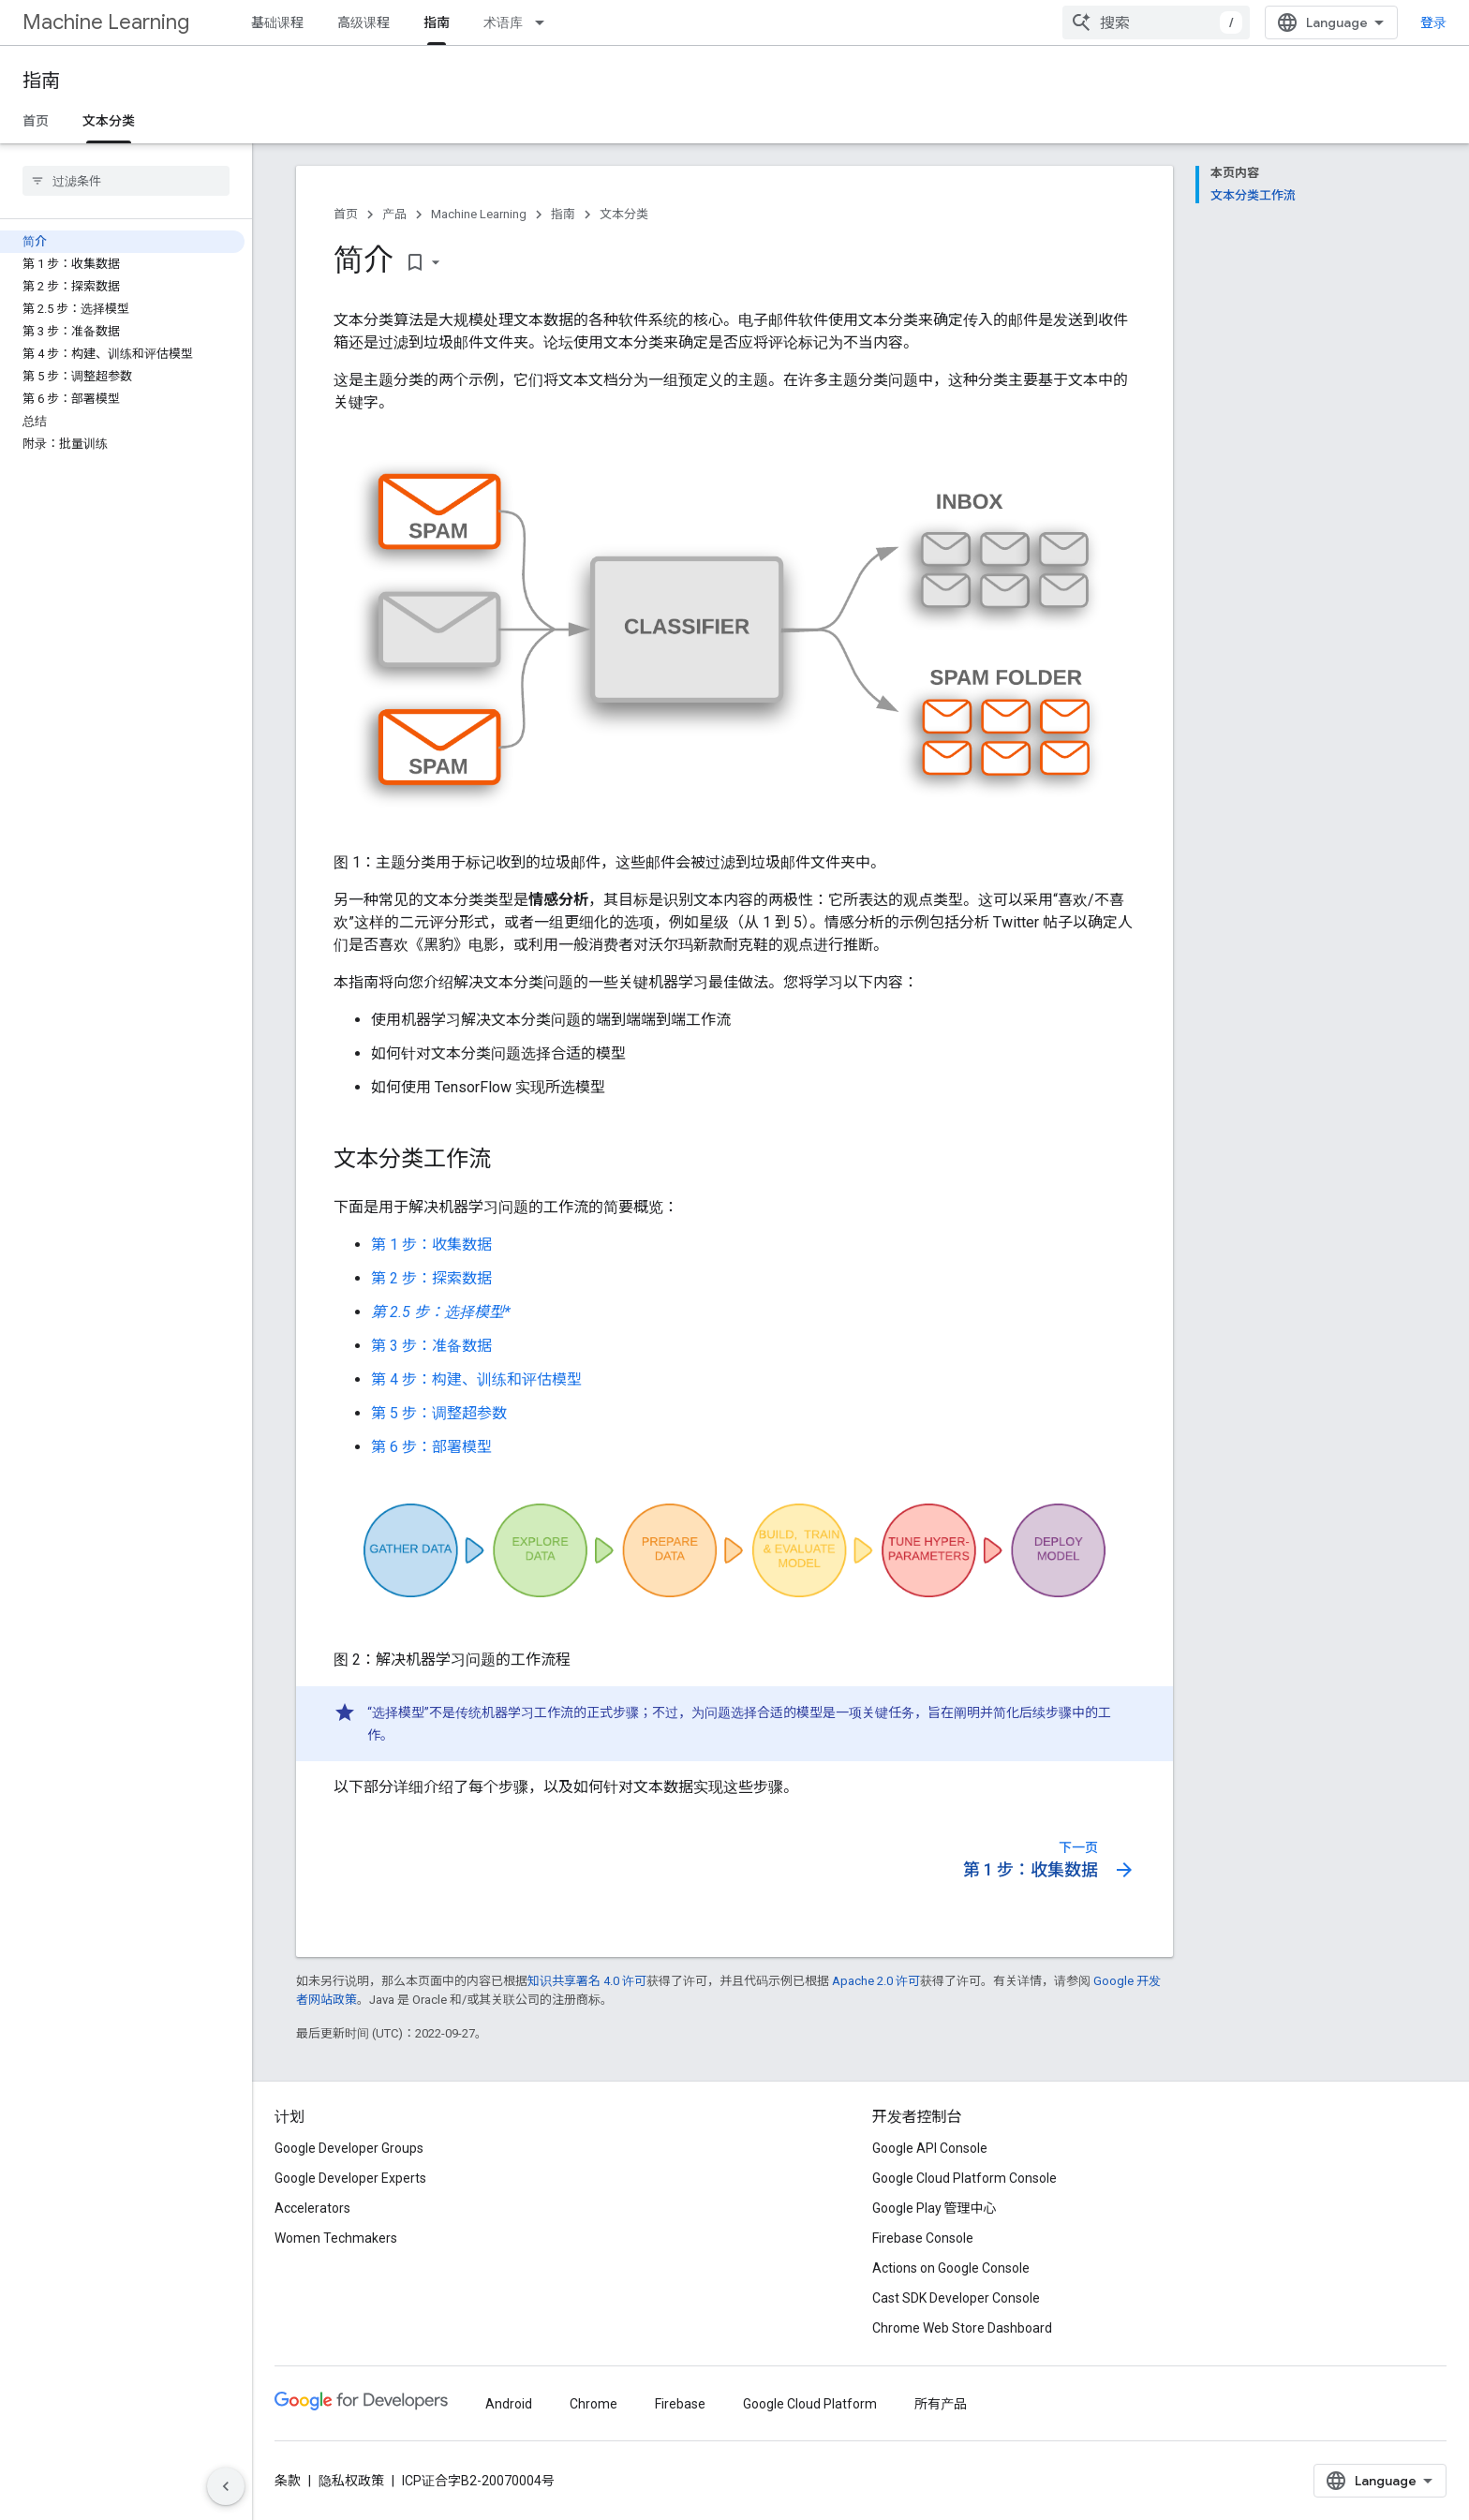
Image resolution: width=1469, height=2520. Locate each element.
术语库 (503, 22)
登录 (1433, 22)
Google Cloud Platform (810, 2403)
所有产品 (940, 2403)
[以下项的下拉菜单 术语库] (545, 22)
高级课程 (363, 22)
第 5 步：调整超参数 (439, 1413)
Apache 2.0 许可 (876, 1981)
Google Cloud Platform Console (964, 2178)
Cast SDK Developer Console (956, 2297)
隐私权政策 (351, 2480)
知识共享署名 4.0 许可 (586, 1981)
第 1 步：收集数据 (431, 1244)
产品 (394, 214)
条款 (288, 2480)
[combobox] (1156, 22)
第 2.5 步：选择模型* (441, 1312)
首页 (35, 120)
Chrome (593, 2403)
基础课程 (277, 22)
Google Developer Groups (349, 2148)
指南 (41, 81)
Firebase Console (922, 2238)
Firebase (680, 2403)
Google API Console (929, 2148)
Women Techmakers (336, 2238)
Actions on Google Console (951, 2268)
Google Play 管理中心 (934, 2208)
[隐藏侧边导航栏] (226, 2486)
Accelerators (312, 2208)
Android (508, 2403)
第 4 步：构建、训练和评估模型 (476, 1379)
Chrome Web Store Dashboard (962, 2327)
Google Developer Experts (350, 2178)
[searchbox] (126, 181)
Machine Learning (105, 22)
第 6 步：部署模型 (431, 1447)
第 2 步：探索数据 (431, 1278)
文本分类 (624, 214)
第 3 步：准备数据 (431, 1346)
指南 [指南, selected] (436, 22)
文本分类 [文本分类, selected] (108, 120)
